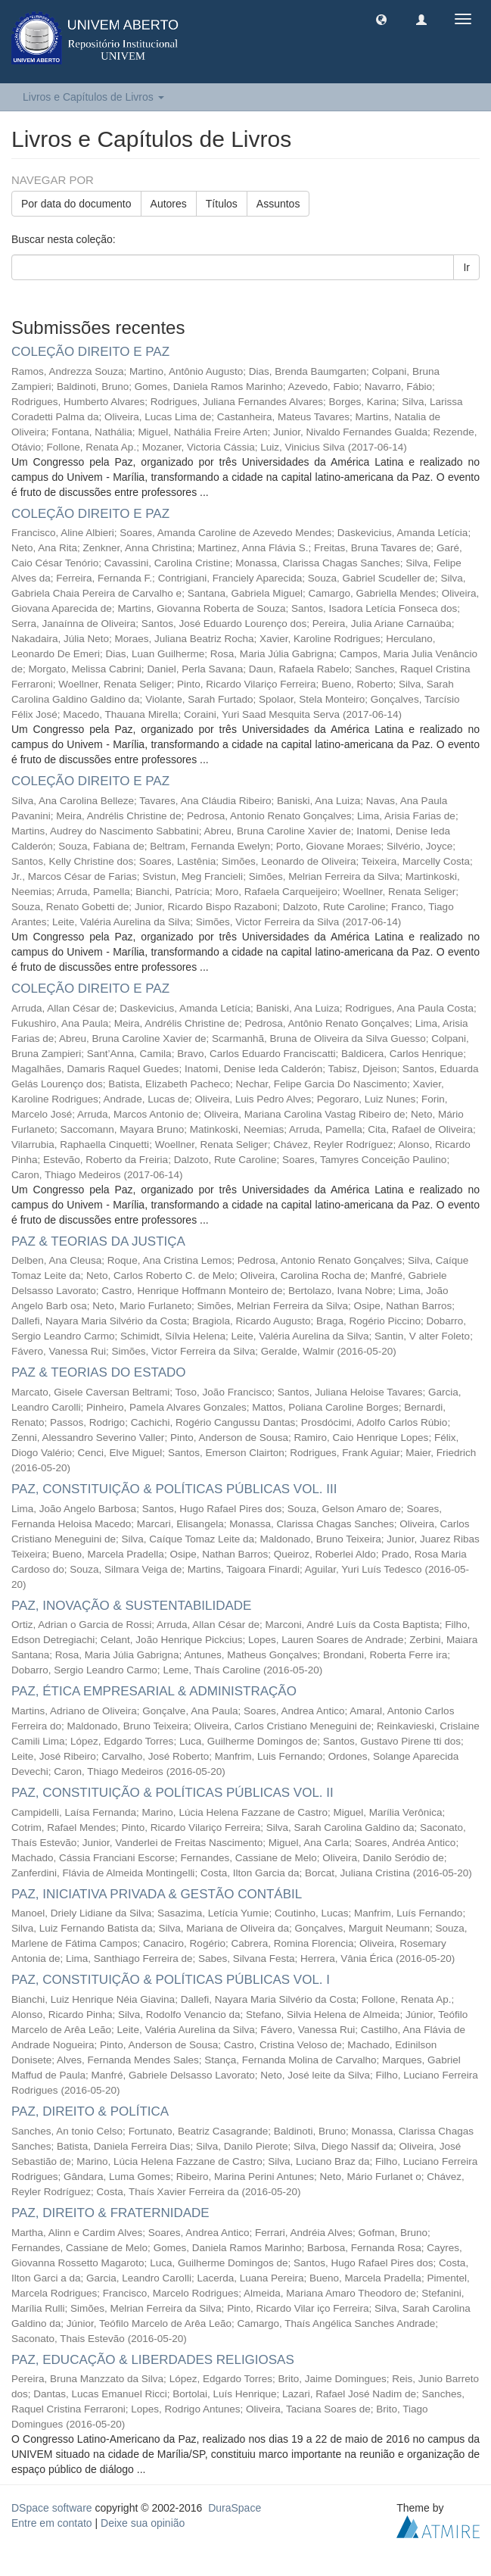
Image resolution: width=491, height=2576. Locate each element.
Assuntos (278, 204)
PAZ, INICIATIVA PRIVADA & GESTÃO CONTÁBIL (156, 1894)
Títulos (222, 204)
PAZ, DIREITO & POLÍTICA (89, 2111)
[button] (381, 19)
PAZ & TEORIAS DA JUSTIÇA (98, 1241)
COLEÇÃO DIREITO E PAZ (90, 352)
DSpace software (51, 2508)
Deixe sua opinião (143, 2523)
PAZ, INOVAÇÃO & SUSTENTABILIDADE (131, 1605)
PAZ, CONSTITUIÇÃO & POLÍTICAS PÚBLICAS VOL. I (170, 1980)
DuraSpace (234, 2508)
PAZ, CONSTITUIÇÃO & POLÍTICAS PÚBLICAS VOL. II (172, 1792)
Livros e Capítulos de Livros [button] (93, 97)
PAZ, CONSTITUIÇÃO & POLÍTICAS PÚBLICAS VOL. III (174, 1489)
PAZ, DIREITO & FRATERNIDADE (110, 2213)
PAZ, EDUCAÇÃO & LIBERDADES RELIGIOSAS (152, 2360)
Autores (169, 204)
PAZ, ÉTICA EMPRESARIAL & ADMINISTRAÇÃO (154, 1691)
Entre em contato (51, 2523)
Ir (466, 267)
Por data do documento (76, 204)
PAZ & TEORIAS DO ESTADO (98, 1372)
